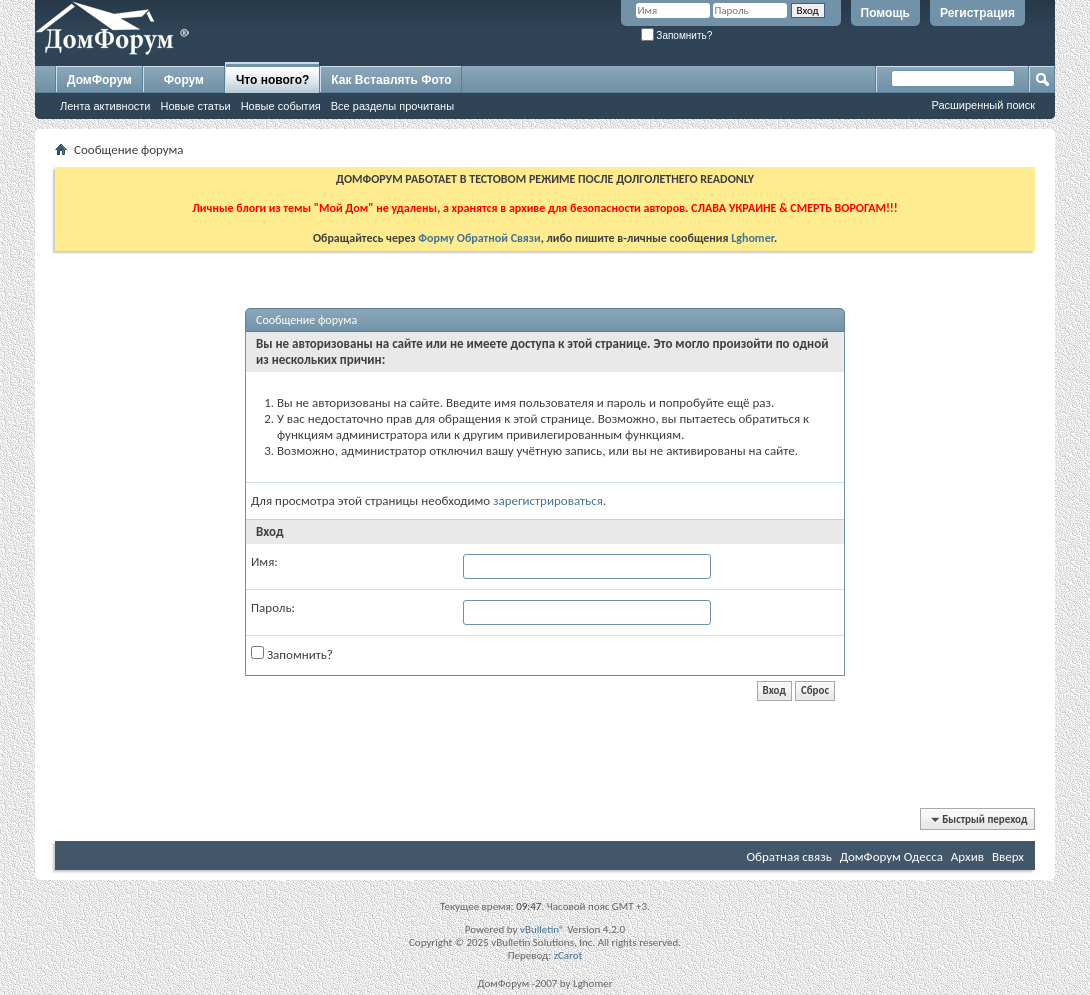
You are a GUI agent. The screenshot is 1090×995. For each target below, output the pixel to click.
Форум (184, 80)
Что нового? (272, 80)
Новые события (281, 106)
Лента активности (105, 106)
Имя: (264, 561)
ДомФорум (99, 80)
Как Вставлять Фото (391, 80)
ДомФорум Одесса (891, 856)
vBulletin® (542, 929)
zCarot (568, 955)
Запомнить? (677, 35)
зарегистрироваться (548, 500)
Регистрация (977, 13)
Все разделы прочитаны (392, 106)
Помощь (885, 13)
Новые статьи (195, 106)
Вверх (1008, 856)
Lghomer (752, 238)
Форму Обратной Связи (479, 238)
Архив (967, 856)
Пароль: (273, 607)
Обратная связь (788, 856)
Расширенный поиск (983, 105)
